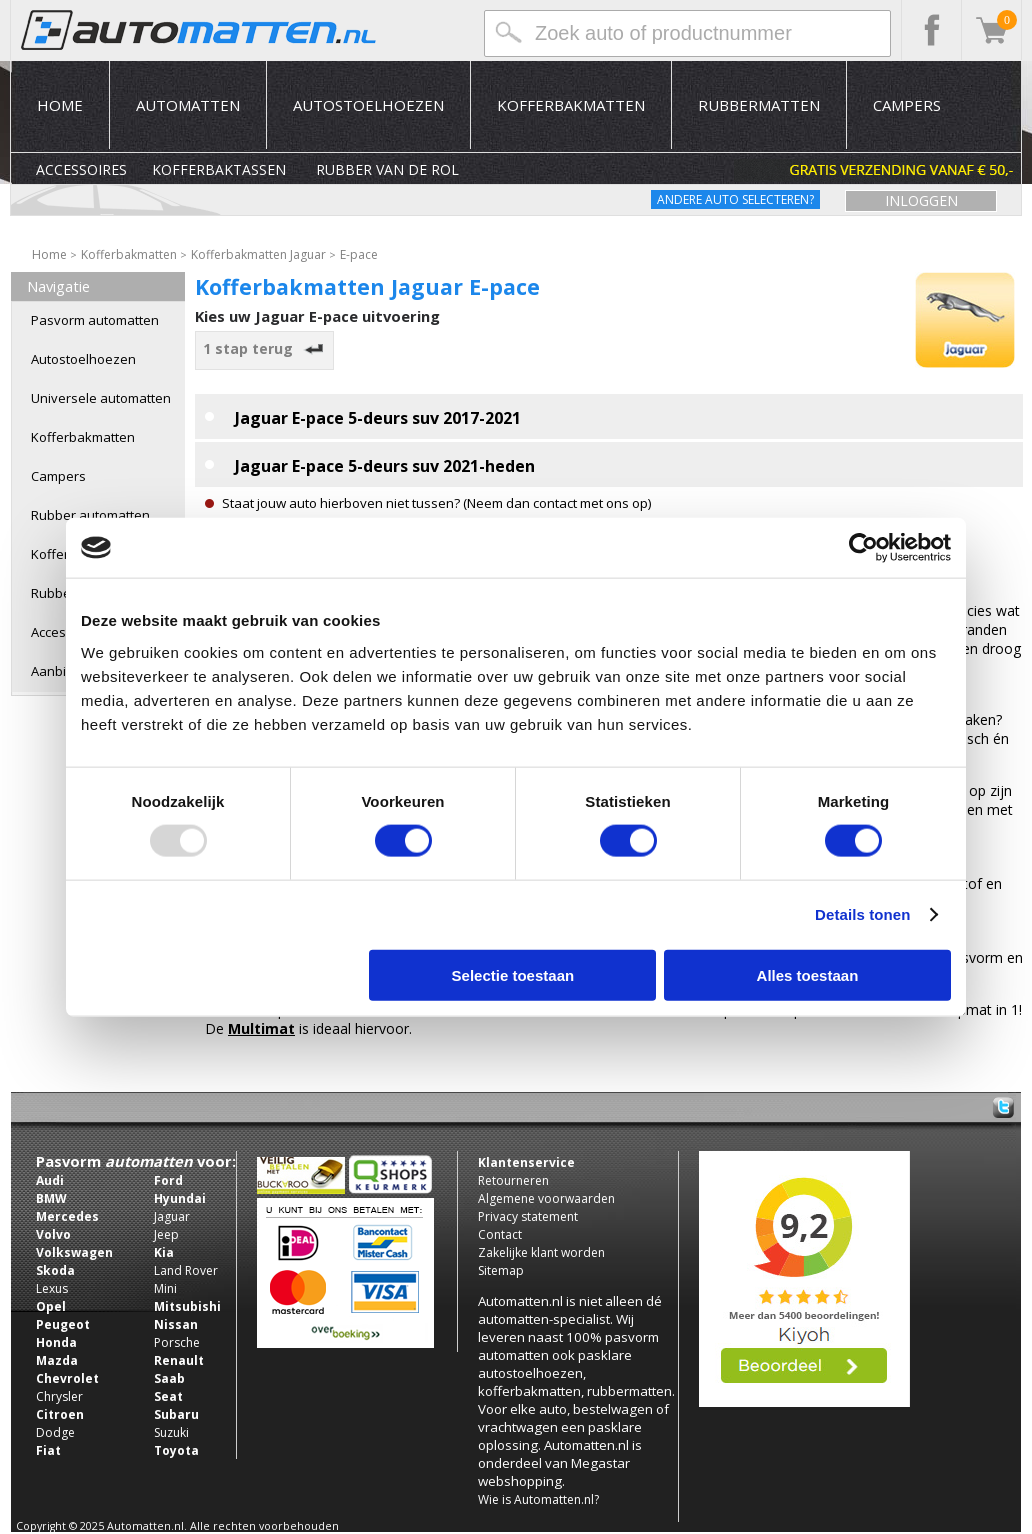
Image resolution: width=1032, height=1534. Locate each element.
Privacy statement (528, 1216)
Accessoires (81, 169)
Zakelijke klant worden (541, 1252)
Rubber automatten (90, 515)
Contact (500, 1234)
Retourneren (513, 1180)
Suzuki (171, 1432)
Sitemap (501, 1270)
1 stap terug (265, 348)
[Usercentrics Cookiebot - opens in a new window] (863, 548)
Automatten (188, 105)
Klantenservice (526, 1162)
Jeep (166, 1234)
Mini (165, 1288)
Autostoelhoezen (368, 105)
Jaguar (172, 1216)
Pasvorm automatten (95, 320)
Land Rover (186, 1270)
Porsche (177, 1342)
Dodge (55, 1432)
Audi (50, 1180)
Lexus (52, 1288)
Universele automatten (101, 398)
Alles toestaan (808, 974)
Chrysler (59, 1396)
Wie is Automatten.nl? (538, 1499)
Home (60, 105)
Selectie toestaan (513, 974)
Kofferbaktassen (219, 169)
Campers (907, 105)
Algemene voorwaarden (546, 1198)
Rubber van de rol (387, 169)
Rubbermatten (759, 105)
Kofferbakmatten (571, 105)
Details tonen (862, 914)
